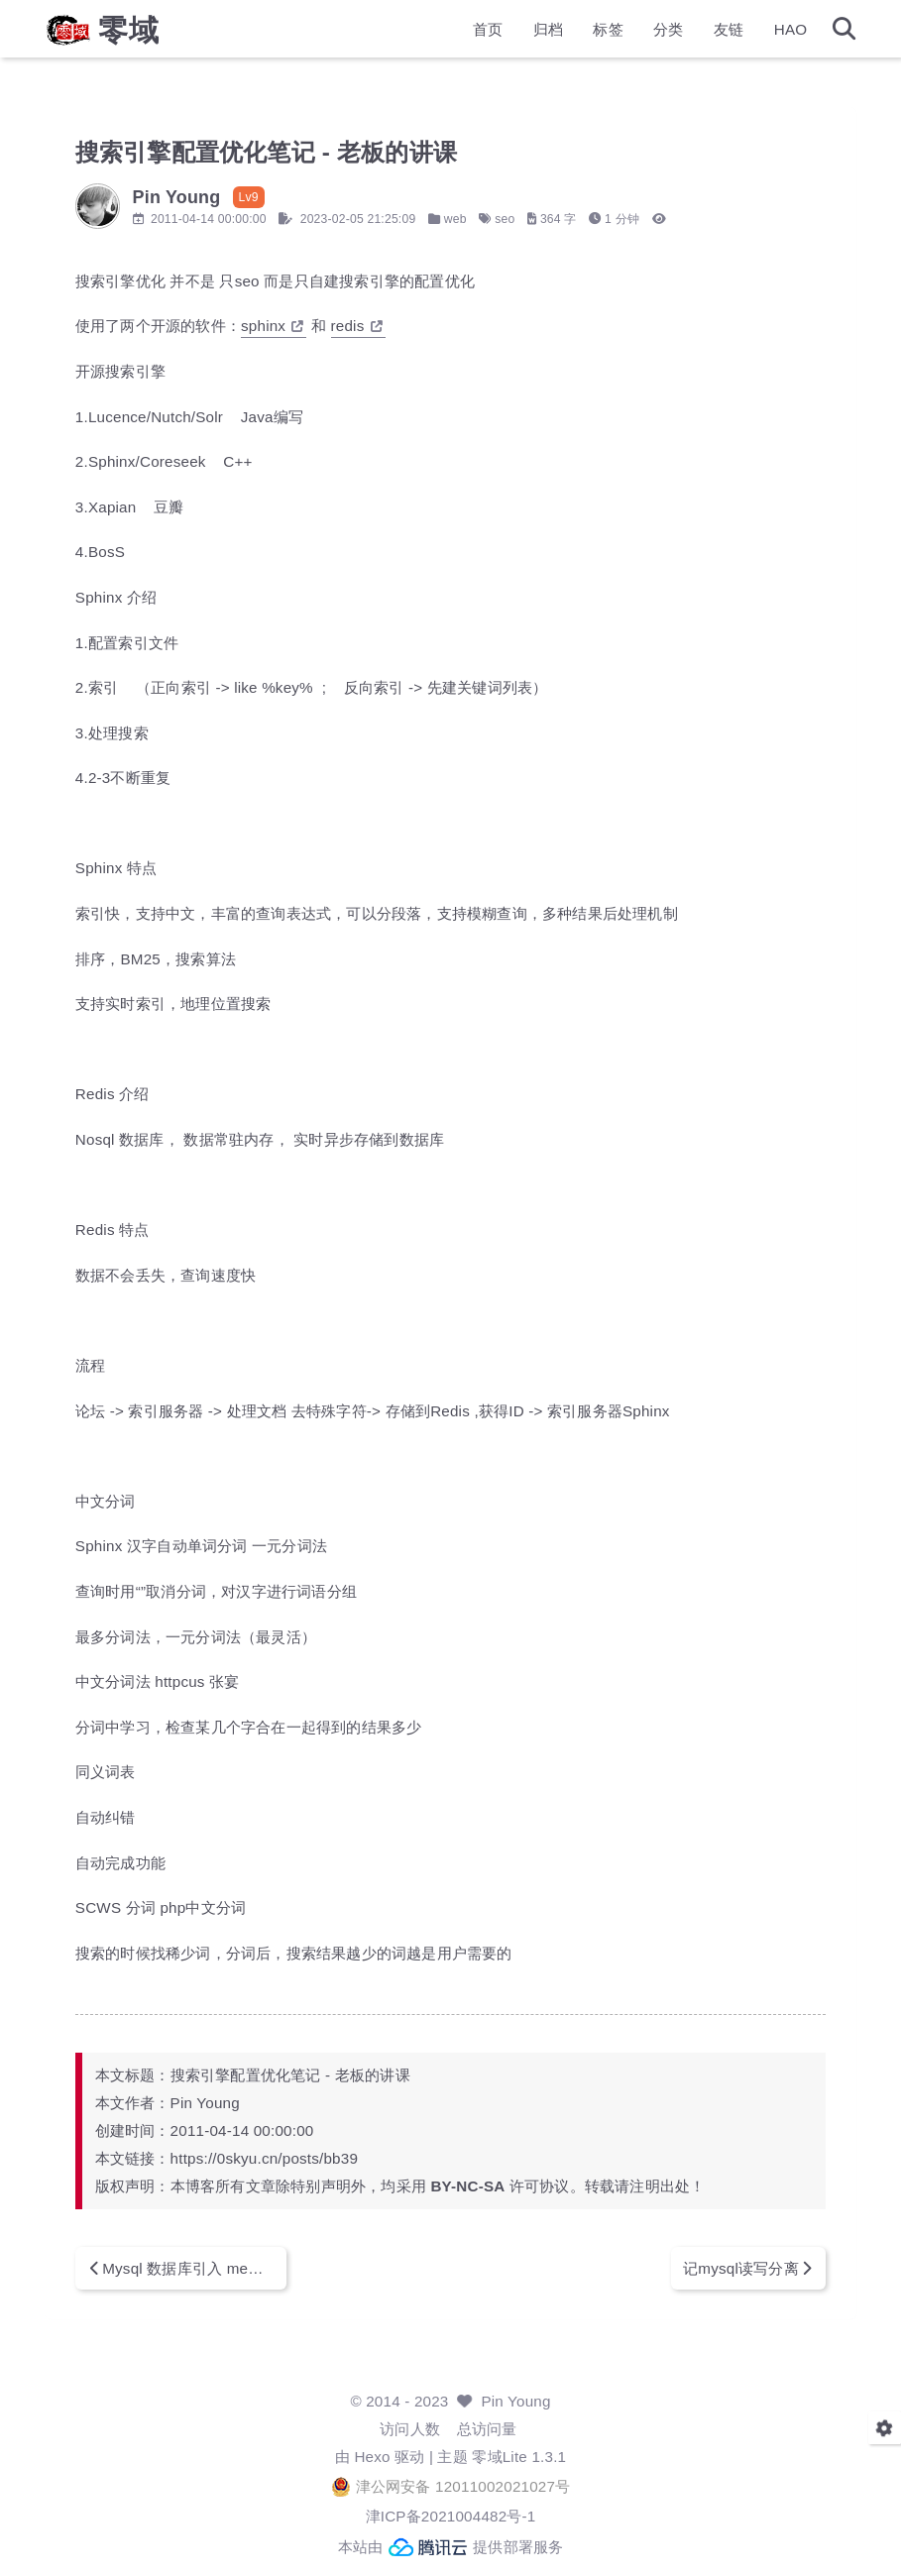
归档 (502, 35)
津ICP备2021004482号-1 (451, 2516)
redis (401, 325)
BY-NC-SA (513, 2186)
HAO (745, 35)
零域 (174, 36)
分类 (623, 35)
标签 (563, 35)
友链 (684, 35)
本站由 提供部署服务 (451, 2547)
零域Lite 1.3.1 (519, 2456)
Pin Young (515, 2401)
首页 (442, 35)
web (500, 219)
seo (550, 219)
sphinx (317, 325)
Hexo (372, 2456)
